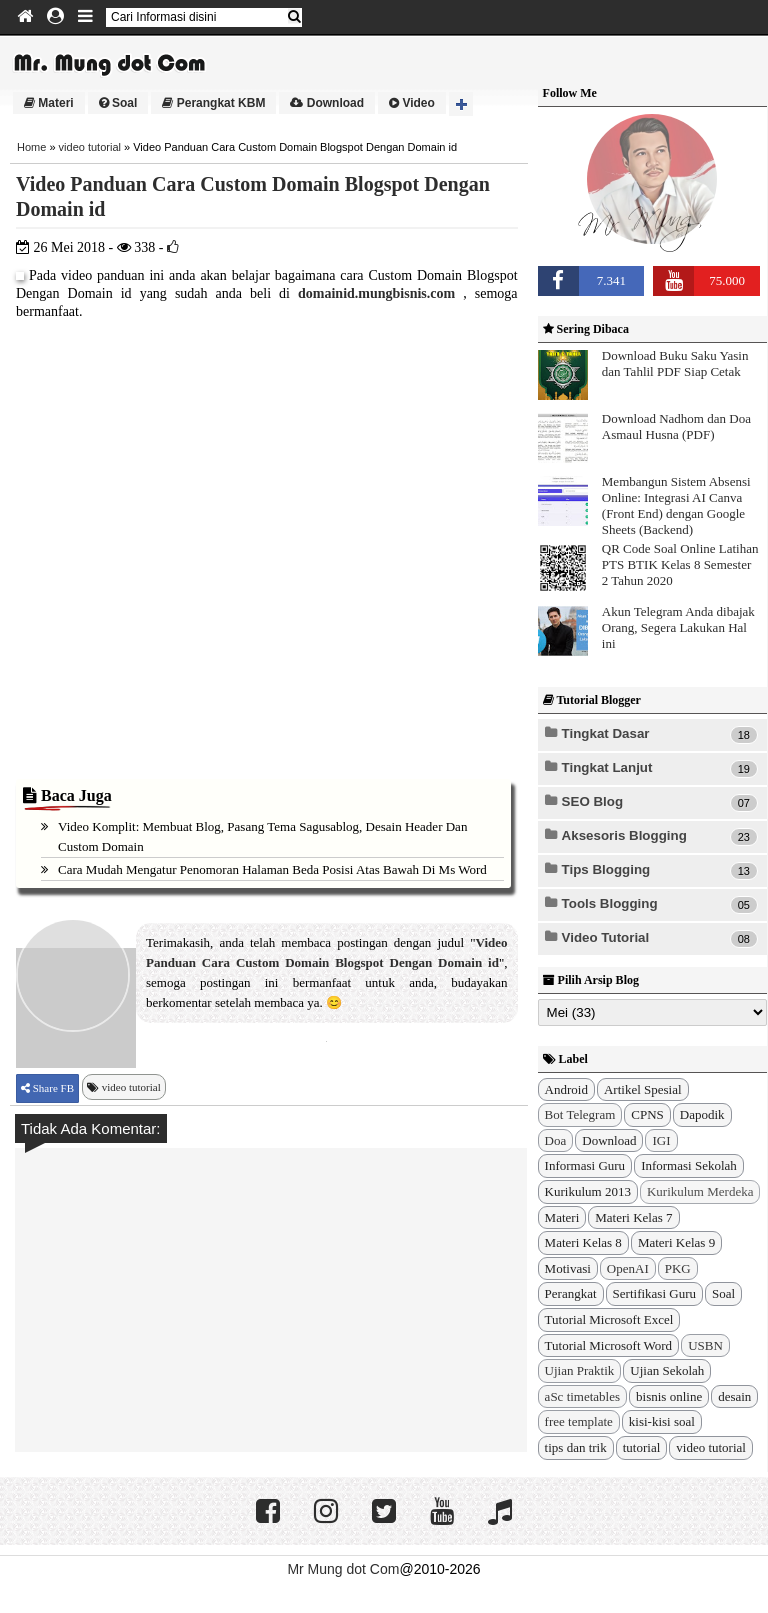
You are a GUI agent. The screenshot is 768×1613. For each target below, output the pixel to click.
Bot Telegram (580, 1114)
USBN (705, 1345)
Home (31, 147)
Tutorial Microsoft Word (609, 1345)
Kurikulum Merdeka (700, 1191)
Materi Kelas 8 (583, 1242)
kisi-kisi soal (662, 1421)
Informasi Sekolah (689, 1165)
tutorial (642, 1447)
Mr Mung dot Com (343, 1569)
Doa (556, 1140)
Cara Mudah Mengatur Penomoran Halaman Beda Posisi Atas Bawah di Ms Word (272, 869)
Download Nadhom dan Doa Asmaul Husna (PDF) (676, 426)
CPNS (647, 1114)
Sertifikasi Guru (654, 1293)
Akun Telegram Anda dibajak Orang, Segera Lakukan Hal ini (678, 627)
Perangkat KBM (213, 103)
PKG (678, 1268)
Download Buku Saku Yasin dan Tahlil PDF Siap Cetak (675, 363)
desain (734, 1396)
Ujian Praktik (580, 1370)
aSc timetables (582, 1396)
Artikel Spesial (643, 1089)
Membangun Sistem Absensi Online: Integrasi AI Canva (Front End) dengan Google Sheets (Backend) (676, 505)
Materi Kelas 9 (676, 1242)
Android (566, 1089)
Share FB (52, 1088)
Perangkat (571, 1293)
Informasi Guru (585, 1165)
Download (327, 103)
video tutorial (90, 147)
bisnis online (669, 1396)
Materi (49, 103)
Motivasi (568, 1268)
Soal (118, 103)
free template (579, 1421)
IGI (661, 1140)
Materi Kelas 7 (633, 1217)
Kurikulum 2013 (588, 1191)
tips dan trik (576, 1447)
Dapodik (702, 1114)
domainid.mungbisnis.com (376, 293)
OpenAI (628, 1268)
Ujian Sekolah (667, 1370)
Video (412, 103)
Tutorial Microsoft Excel (609, 1319)
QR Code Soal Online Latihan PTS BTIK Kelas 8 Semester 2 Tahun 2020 (680, 564)
